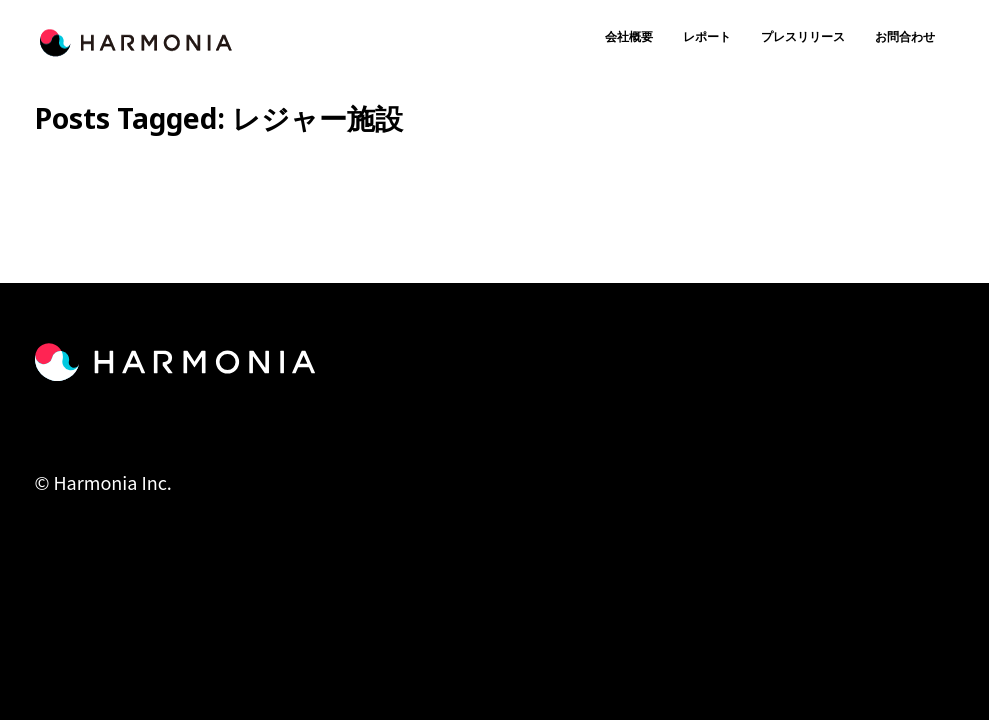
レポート (707, 36)
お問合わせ (905, 36)
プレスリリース (803, 36)
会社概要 (629, 36)
